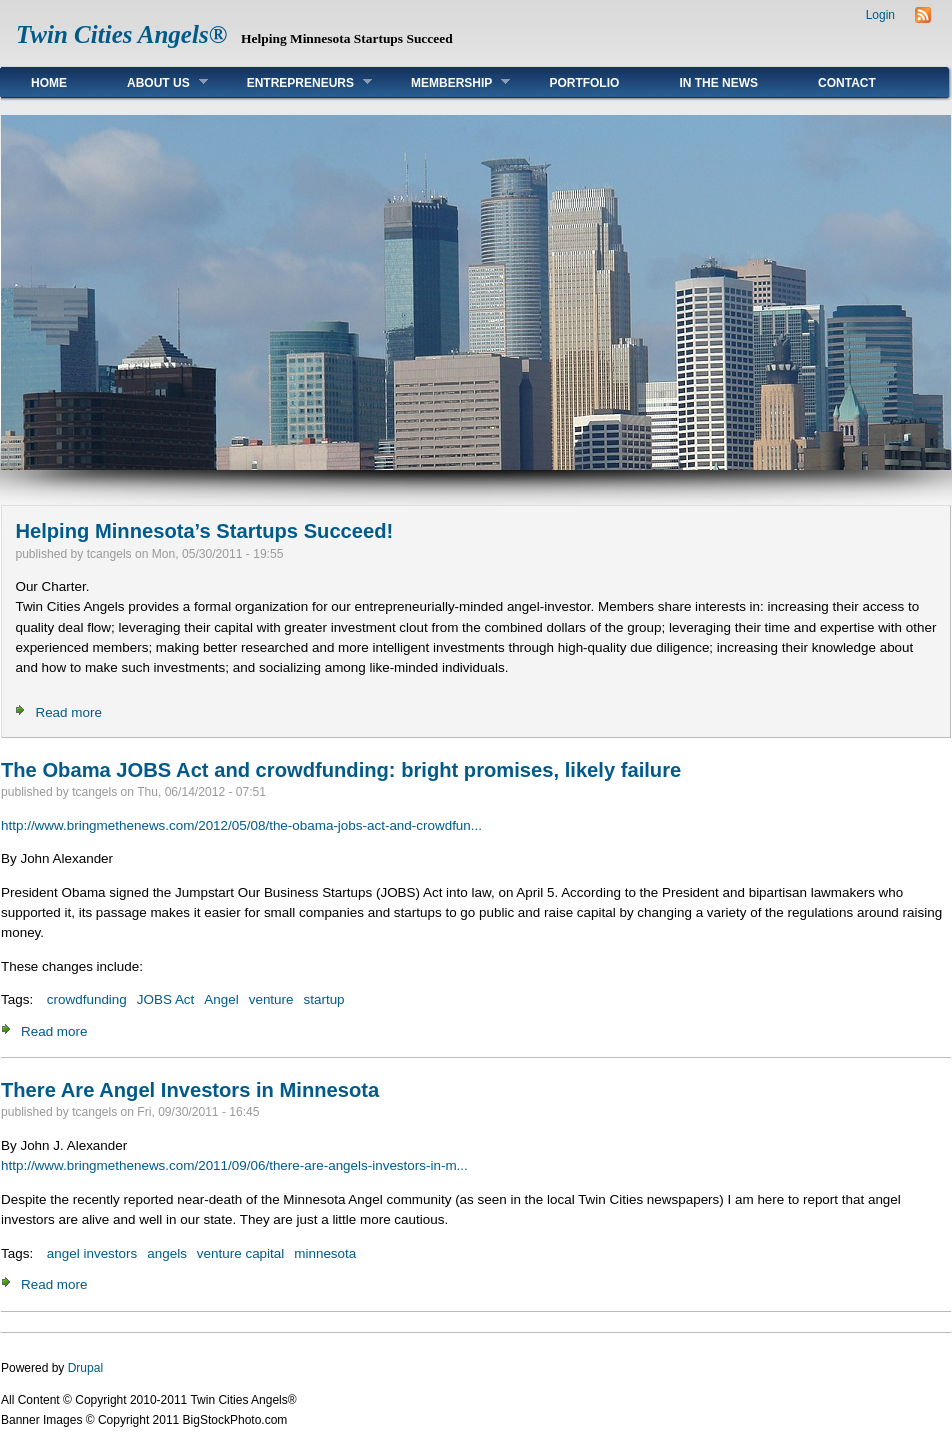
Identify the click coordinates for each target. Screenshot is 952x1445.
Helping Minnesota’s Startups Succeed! (204, 531)
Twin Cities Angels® (121, 34)
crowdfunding (87, 999)
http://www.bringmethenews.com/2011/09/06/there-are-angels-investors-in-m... (234, 1165)
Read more (68, 712)
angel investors (92, 1253)
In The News (718, 83)
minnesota (325, 1253)
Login (880, 15)
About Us (152, 82)
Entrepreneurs (294, 82)
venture (271, 999)
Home (49, 83)
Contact (847, 83)
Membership (445, 82)
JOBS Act (166, 999)
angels (167, 1253)
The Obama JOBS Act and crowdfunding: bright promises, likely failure (341, 770)
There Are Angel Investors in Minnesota (190, 1090)
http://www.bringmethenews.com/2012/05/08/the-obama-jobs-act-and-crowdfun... (241, 825)
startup (324, 999)
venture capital (240, 1253)
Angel (221, 999)
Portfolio (584, 83)
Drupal (85, 1368)
